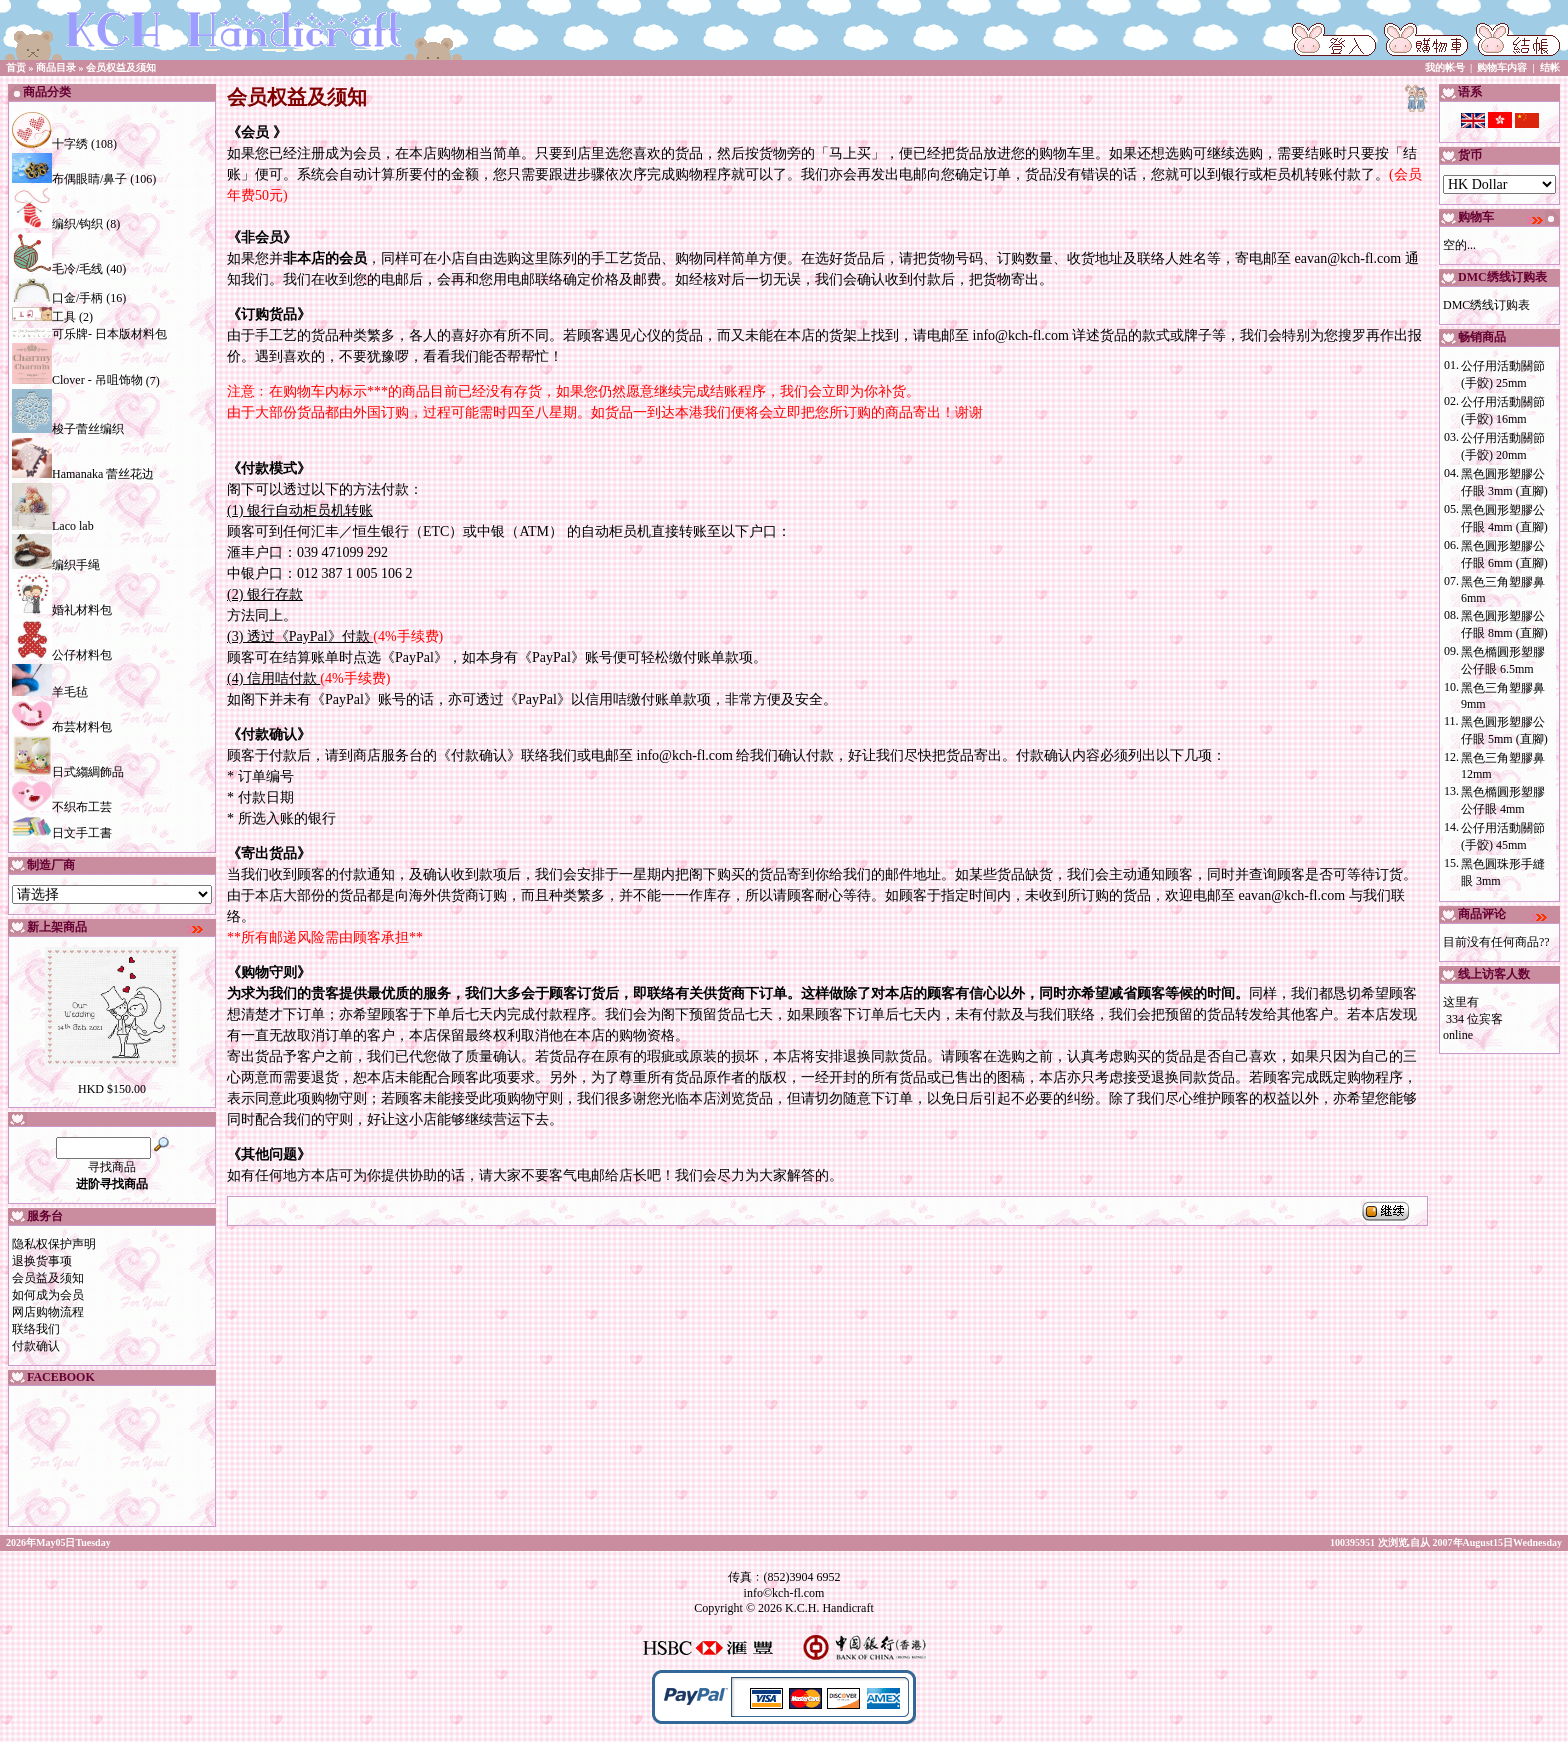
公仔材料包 (62, 655)
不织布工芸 (62, 807)
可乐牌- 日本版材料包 (89, 334)
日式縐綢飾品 (68, 772)
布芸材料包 (62, 727)
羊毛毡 (50, 692)
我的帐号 (1445, 67)
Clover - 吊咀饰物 (77, 380)
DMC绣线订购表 (1486, 305)
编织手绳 (56, 565)
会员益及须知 (48, 1278)
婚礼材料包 (62, 610)
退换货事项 (42, 1261)
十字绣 (50, 144)
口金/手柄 (57, 298)
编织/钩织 (57, 224)
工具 (44, 317)
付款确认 (36, 1346)
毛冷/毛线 (57, 269)
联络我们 (36, 1329)
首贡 (16, 67)
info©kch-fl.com (784, 1593)
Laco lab (53, 526)
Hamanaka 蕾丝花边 (83, 474)
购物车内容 (1502, 67)
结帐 (1550, 67)
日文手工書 (62, 833)
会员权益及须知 (121, 67)
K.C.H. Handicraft (829, 1608)
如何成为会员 (48, 1295)
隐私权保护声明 (54, 1244)
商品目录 (56, 67)
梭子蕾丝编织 (68, 429)
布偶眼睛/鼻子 (69, 179)
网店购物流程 (48, 1312)
